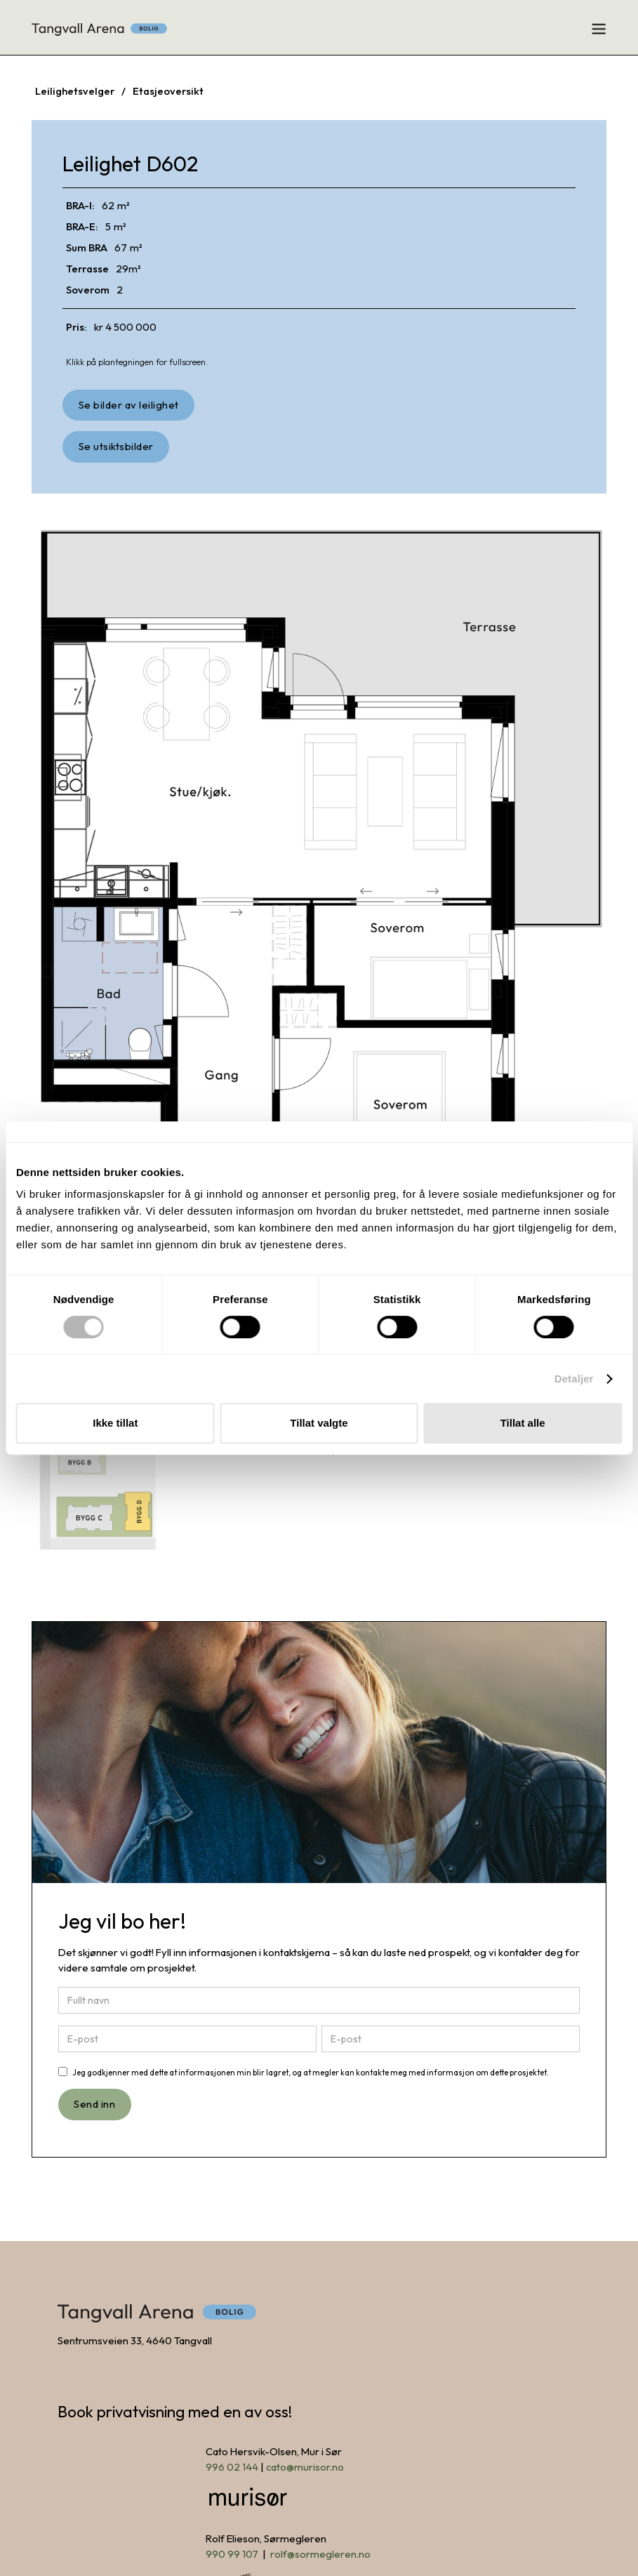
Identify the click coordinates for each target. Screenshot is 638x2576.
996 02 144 (232, 2466)
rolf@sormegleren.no (320, 2554)
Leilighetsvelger (74, 91)
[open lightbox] (128, 405)
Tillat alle (522, 1423)
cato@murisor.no (305, 2466)
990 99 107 (232, 2554)
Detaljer (574, 1379)
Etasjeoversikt (168, 91)
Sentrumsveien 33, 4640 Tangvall (135, 2340)
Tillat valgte (318, 1423)
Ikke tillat (115, 1423)
